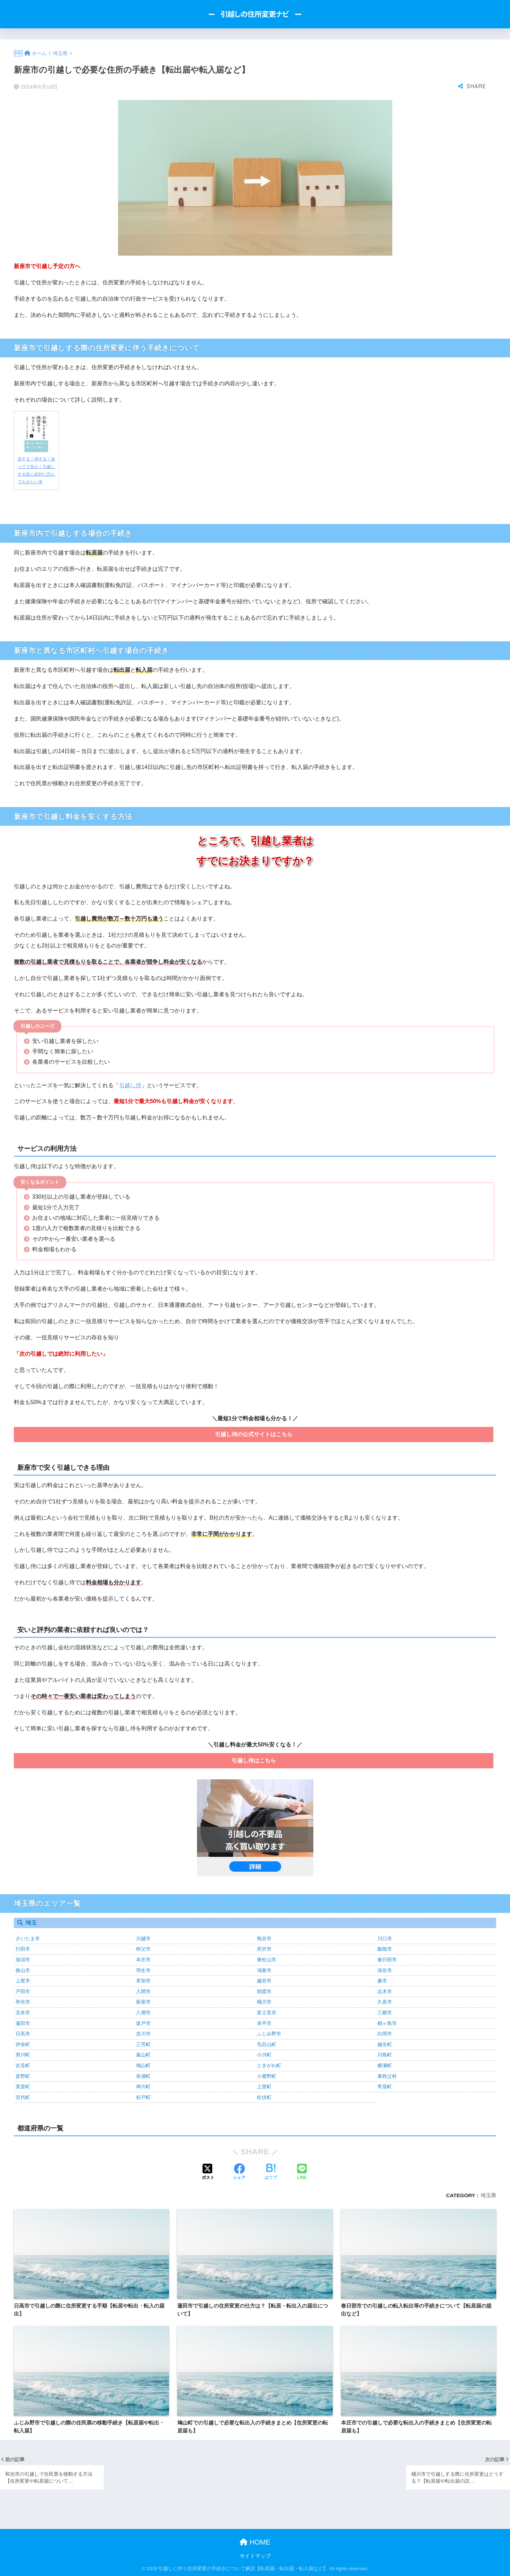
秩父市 (143, 1949)
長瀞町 (143, 2076)
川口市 (384, 1938)
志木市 (384, 1991)
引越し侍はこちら (254, 1760)
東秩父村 (387, 2076)
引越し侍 (130, 1085)
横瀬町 (384, 2065)
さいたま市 (28, 1938)
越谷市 (264, 1980)
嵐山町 (143, 2054)
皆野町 (23, 2076)
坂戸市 (143, 2023)
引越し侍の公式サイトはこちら (254, 1434)
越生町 (384, 2044)
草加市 (143, 1980)
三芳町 (143, 2044)
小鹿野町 (266, 2076)
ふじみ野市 (269, 2033)
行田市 (23, 1949)
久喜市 (384, 2002)
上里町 (264, 2086)
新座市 (143, 2002)
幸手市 (264, 2023)
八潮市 (143, 2012)
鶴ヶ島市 (387, 2023)
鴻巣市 (264, 1970)
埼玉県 (488, 2195)
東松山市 (266, 1959)
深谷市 (384, 1970)
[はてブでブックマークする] (271, 2172)
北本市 (23, 2012)
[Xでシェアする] (208, 2172)
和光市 (23, 2002)
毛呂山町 (266, 2044)
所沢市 (264, 1949)
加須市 (23, 1959)
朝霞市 (264, 1991)
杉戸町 (143, 2097)
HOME (255, 2542)
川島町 (384, 2054)
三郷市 (384, 2012)
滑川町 (23, 2054)
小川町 (264, 2054)
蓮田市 (23, 2023)
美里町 (23, 2086)
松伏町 (264, 2097)
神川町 (143, 2086)
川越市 (143, 1938)
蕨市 (382, 1980)
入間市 (143, 1991)
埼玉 (31, 1923)
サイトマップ (255, 2556)
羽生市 (143, 1970)
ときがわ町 (269, 2065)
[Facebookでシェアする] (239, 2172)
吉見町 (23, 2065)
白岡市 (384, 2033)
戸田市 (23, 1991)
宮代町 (23, 2097)
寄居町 (384, 2086)
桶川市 (264, 2002)
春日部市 (387, 1959)
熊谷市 (264, 1938)
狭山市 (23, 1970)
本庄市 (143, 1959)
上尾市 (23, 1980)
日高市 (23, 2033)
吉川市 (143, 2033)
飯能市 (384, 1949)
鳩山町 (143, 2065)
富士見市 (266, 2012)
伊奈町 (23, 2044)
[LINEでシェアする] (302, 2172)
